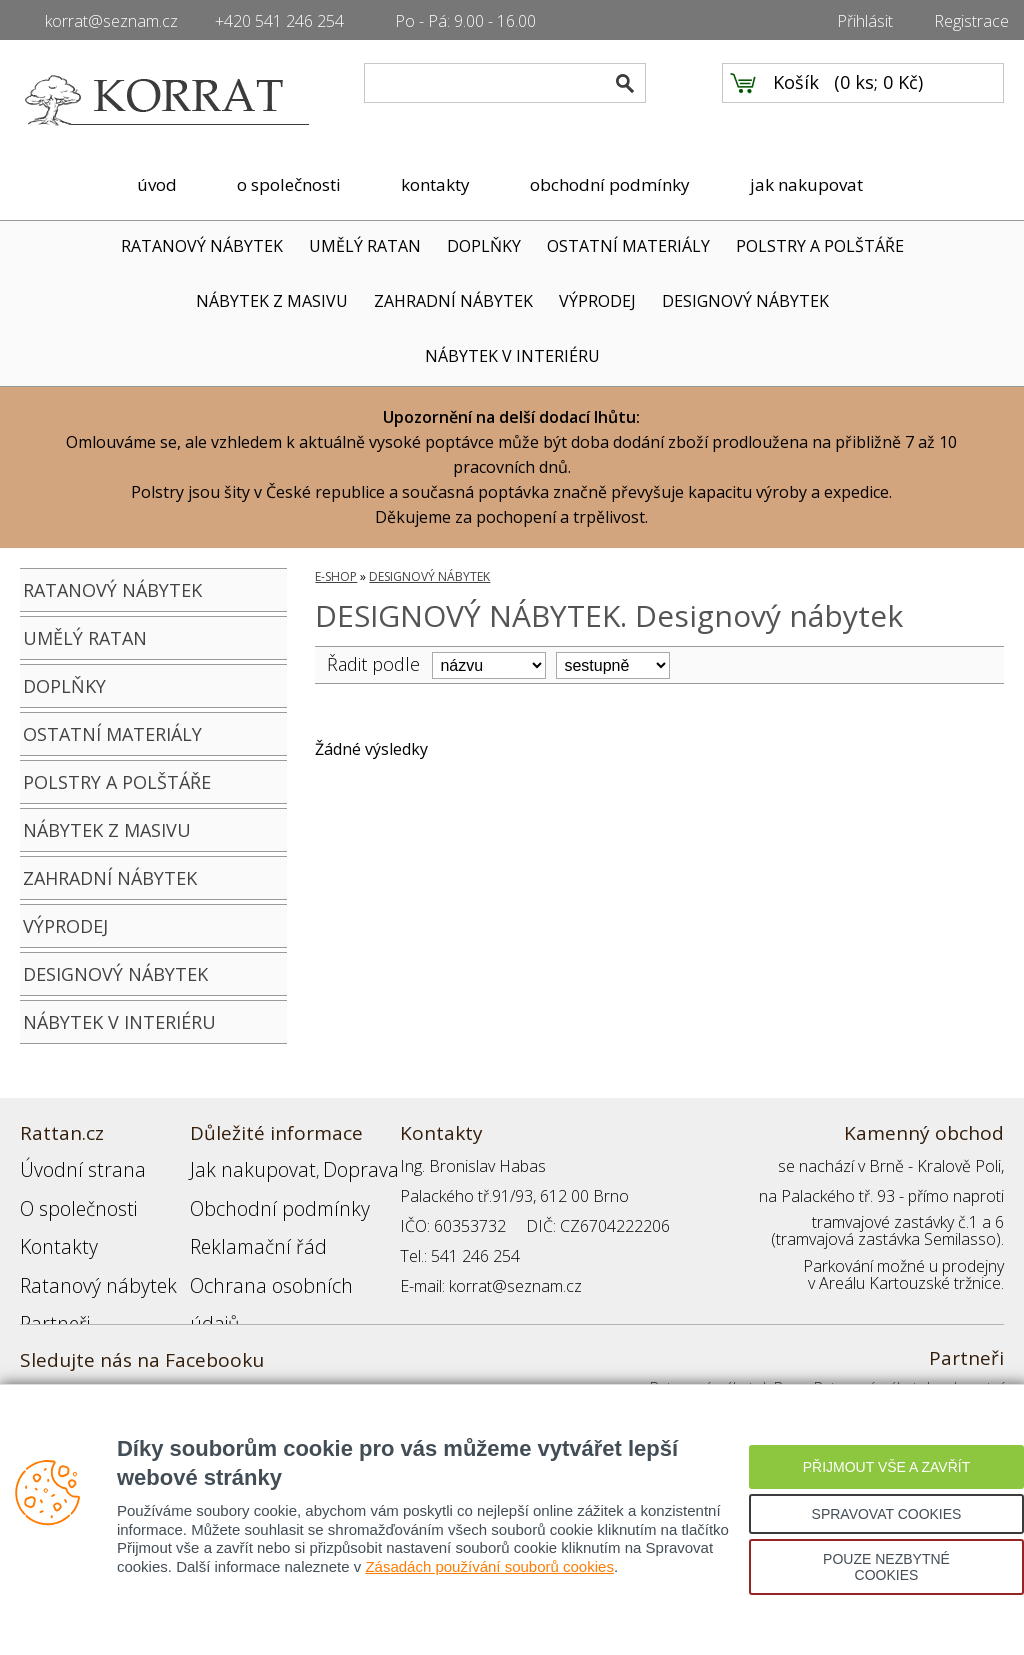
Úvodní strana (69, 1166)
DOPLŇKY (484, 246)
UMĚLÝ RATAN (365, 246)
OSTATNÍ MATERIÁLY (628, 246)
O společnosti (69, 1196)
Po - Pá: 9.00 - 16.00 (465, 21)
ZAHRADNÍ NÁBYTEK (453, 301)
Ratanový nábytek (82, 1256)
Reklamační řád (244, 1226)
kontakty (435, 184)
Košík (796, 101)
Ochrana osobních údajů (277, 1256)
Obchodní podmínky (260, 1196)
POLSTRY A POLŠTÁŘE (820, 246)
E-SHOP (336, 576)
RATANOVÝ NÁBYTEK (202, 246)
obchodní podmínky (610, 184)
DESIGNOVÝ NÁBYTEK (745, 301)
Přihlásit (865, 21)
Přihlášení (224, 1286)
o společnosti (289, 184)
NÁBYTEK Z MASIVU (272, 301)
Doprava (326, 1166)
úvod (157, 184)
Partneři (48, 1286)
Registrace (971, 21)
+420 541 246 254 (279, 21)
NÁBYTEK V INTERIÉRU (512, 356)
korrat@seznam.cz (111, 21)
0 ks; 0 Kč (879, 101)
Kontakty (51, 1226)
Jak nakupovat (239, 1166)
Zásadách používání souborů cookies (489, 1566)
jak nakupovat (806, 184)
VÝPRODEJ (597, 301)
